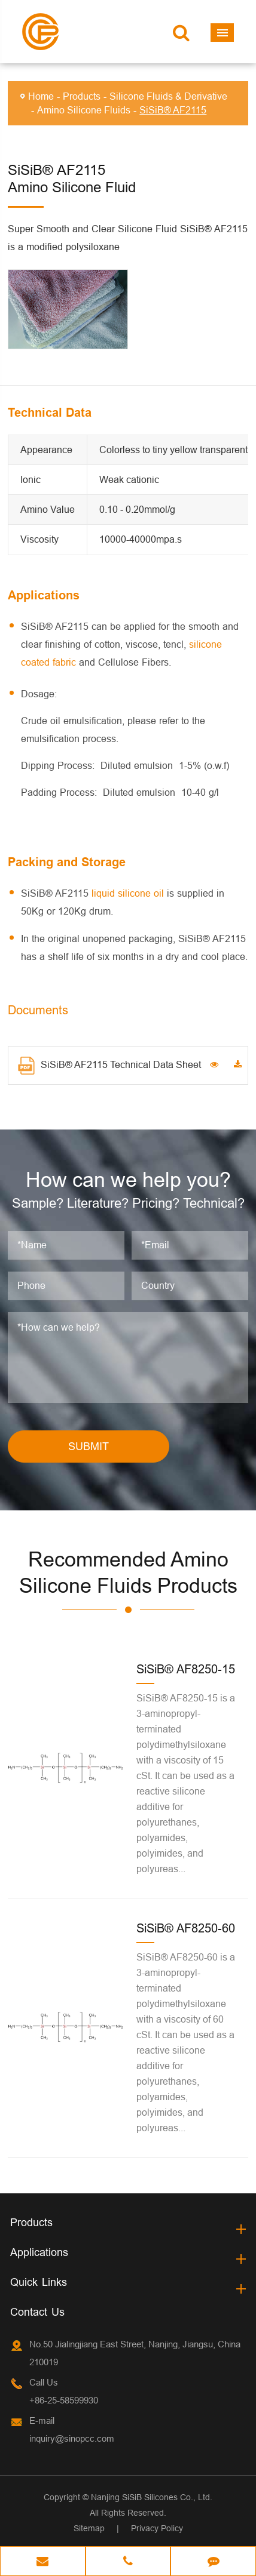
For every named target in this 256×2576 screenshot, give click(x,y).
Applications (39, 2252)
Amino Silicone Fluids (83, 109)
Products (81, 96)
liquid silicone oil (128, 893)
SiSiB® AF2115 (172, 109)
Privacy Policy (157, 2528)
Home (41, 96)
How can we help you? (128, 1179)
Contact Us (37, 2312)
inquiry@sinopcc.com (71, 2438)
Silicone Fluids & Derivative (168, 96)
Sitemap (89, 2528)
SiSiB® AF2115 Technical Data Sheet (109, 1066)
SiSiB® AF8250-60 (185, 1928)
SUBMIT (88, 1446)
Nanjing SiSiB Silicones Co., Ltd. (151, 2497)
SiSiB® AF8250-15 (185, 1669)
